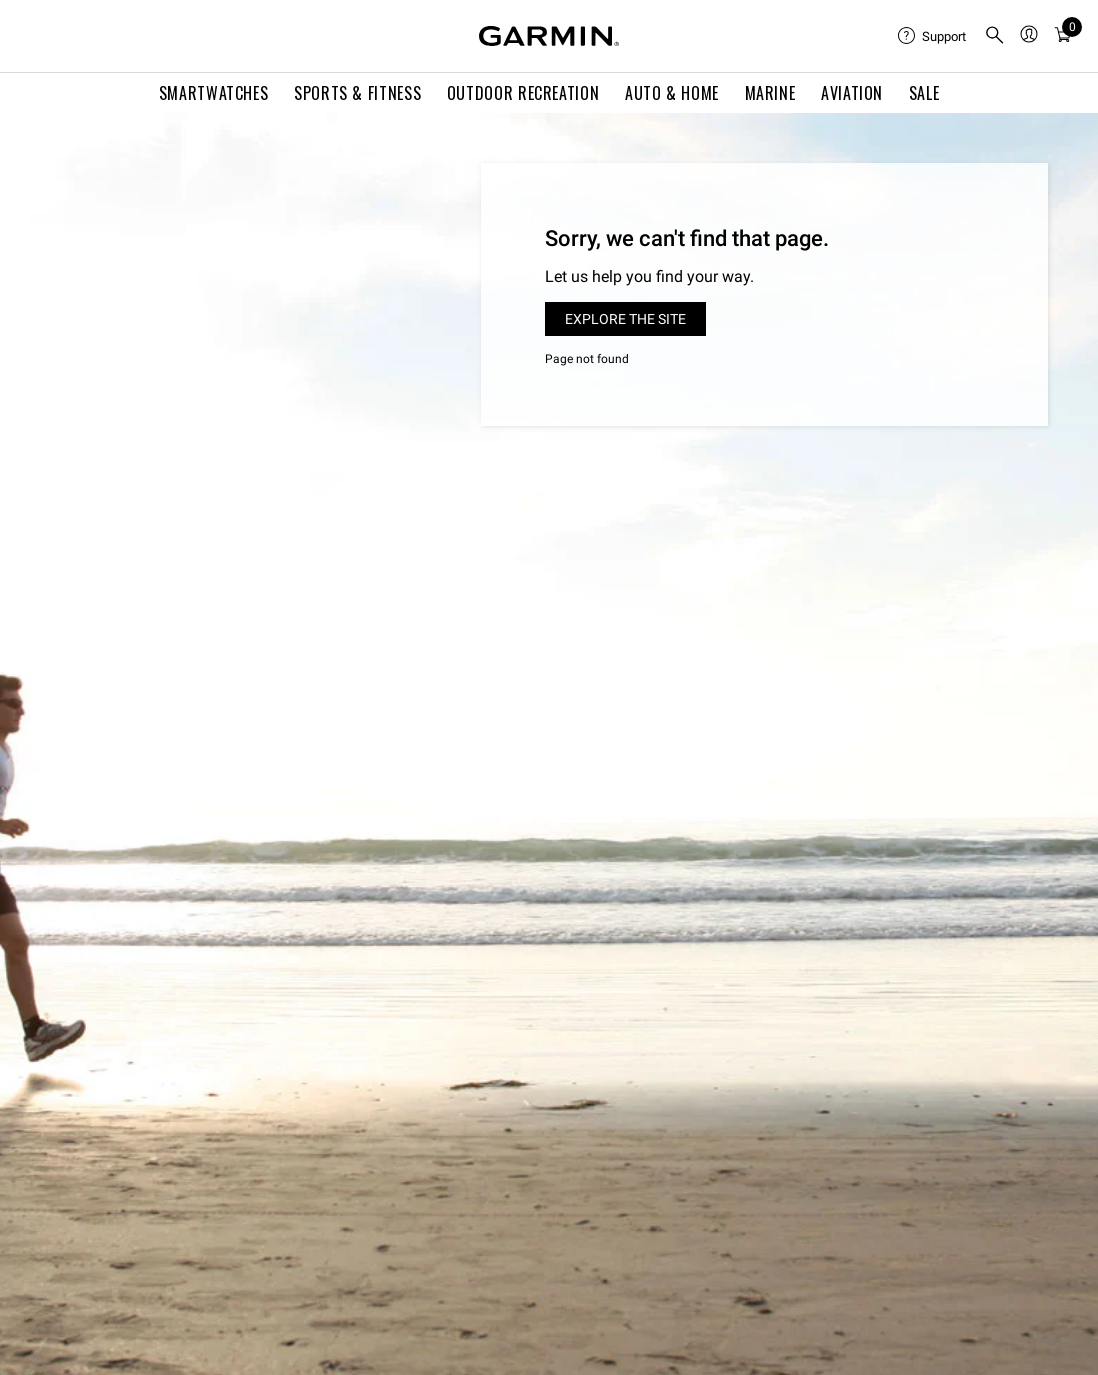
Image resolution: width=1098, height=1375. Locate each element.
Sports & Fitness (357, 93)
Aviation (852, 93)
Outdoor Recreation (523, 93)
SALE (924, 93)
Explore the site (625, 319)
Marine (770, 93)
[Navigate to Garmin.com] (549, 36)
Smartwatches (214, 93)
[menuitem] (933, 36)
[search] (995, 36)
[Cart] (1063, 36)
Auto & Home (672, 93)
